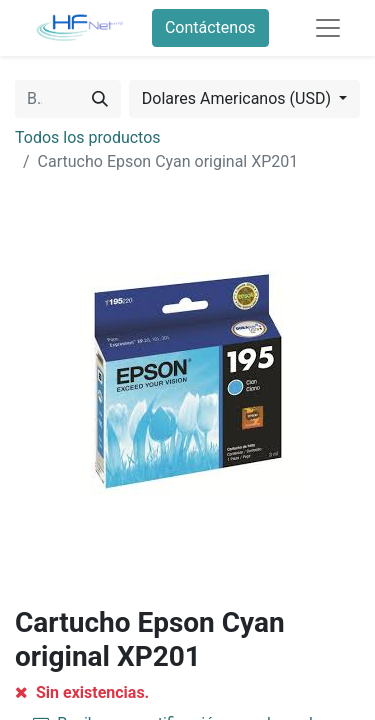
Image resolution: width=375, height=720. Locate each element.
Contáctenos (210, 27)
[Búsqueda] (100, 99)
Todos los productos (88, 137)
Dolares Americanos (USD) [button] (238, 98)
